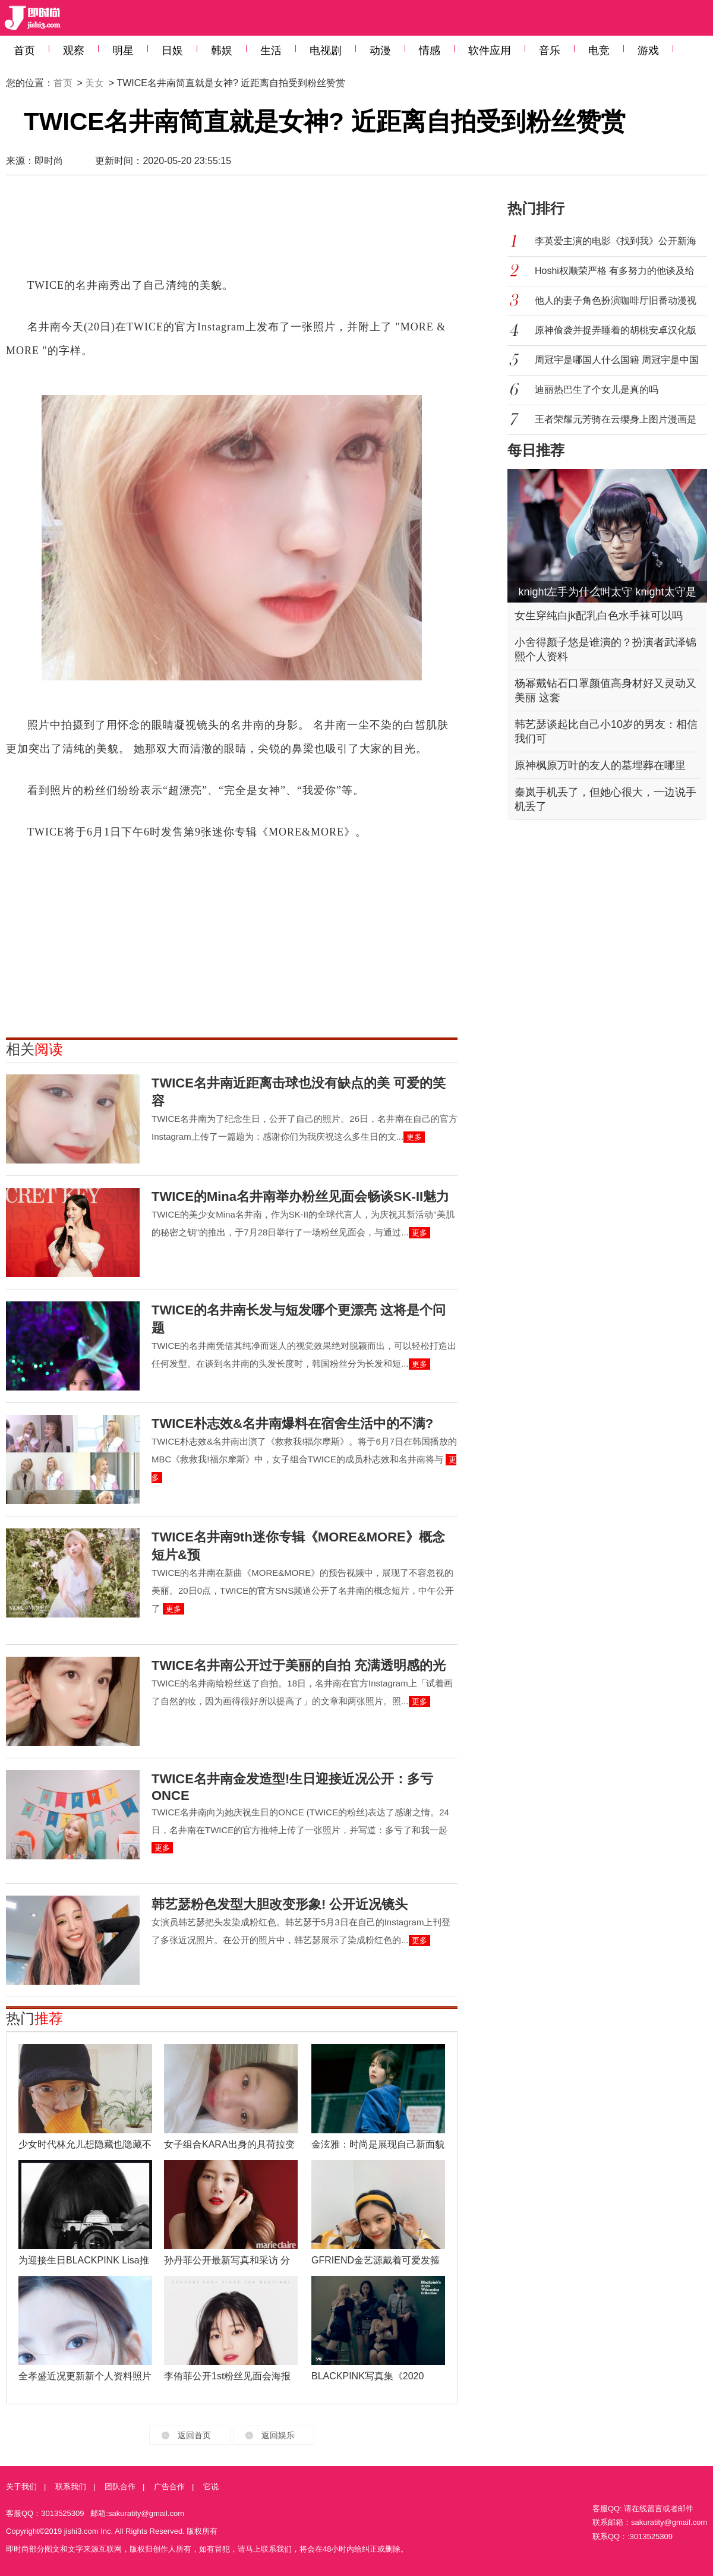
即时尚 (48, 161)
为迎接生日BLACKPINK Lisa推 (83, 2260)
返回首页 (194, 2435)
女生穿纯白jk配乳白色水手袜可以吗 (599, 616)
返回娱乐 (278, 2435)
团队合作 (120, 2486)
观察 (73, 50)
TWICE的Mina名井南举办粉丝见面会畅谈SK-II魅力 (300, 1196)
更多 (414, 1137)
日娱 (172, 50)
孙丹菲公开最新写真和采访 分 (227, 2260)
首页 (24, 50)
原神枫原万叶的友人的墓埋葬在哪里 (600, 765)
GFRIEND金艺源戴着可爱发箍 (375, 2260)
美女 (94, 83)
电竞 (599, 50)
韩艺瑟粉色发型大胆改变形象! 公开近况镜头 (280, 1904)
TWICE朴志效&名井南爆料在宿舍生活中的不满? (292, 1423)
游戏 (648, 50)
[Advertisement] (232, 231)
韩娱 (221, 50)
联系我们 (70, 2486)
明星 (123, 50)
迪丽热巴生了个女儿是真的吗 (596, 389)
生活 (271, 50)
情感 (429, 50)
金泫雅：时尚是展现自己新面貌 (377, 2144)
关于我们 (21, 2486)
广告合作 (169, 2486)
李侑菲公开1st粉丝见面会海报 (227, 2376)
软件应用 (489, 50)
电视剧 (326, 50)
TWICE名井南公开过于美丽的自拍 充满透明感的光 (299, 1665)
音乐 (549, 50)
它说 (211, 2486)
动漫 (380, 50)
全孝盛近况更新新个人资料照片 (85, 2376)
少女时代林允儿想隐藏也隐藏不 (85, 2144)
